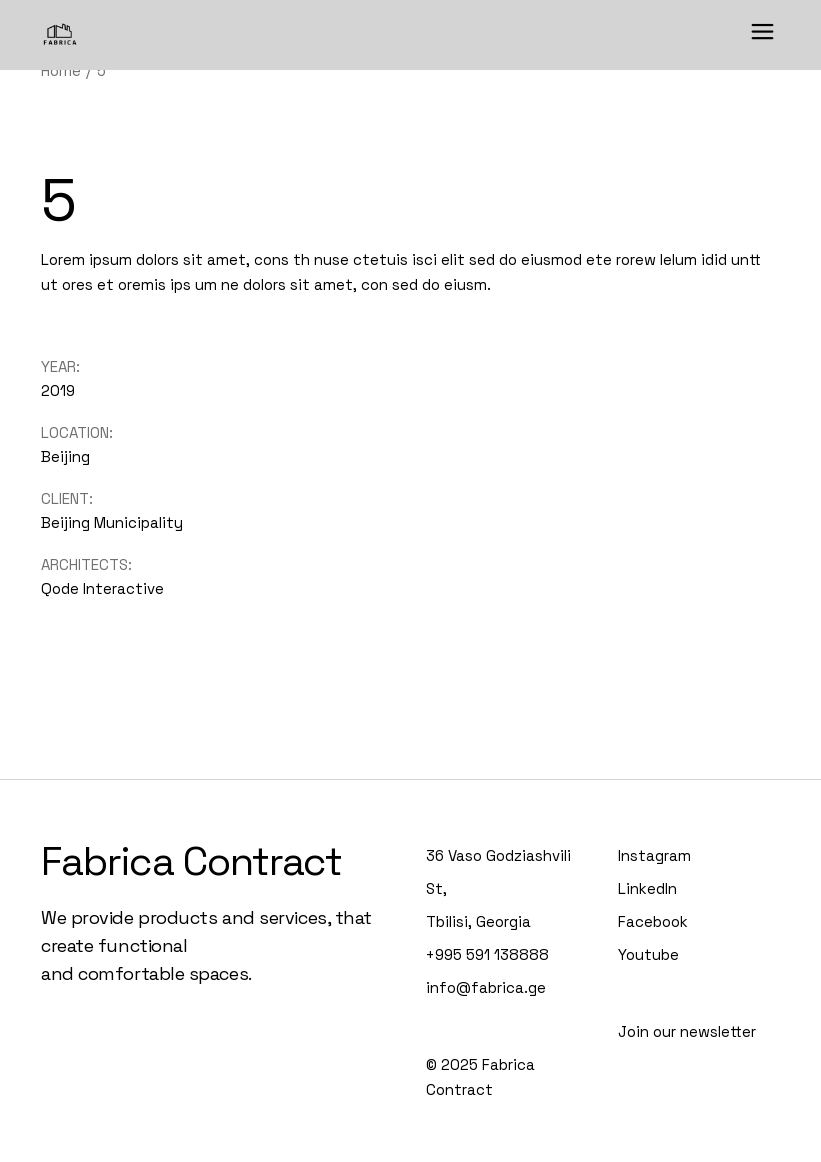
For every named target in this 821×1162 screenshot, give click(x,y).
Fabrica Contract (191, 861)
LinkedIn (647, 888)
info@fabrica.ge (486, 987)
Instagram (654, 855)
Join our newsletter (687, 1031)
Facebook (653, 921)
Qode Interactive (102, 588)
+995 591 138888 (487, 954)
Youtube (648, 954)
